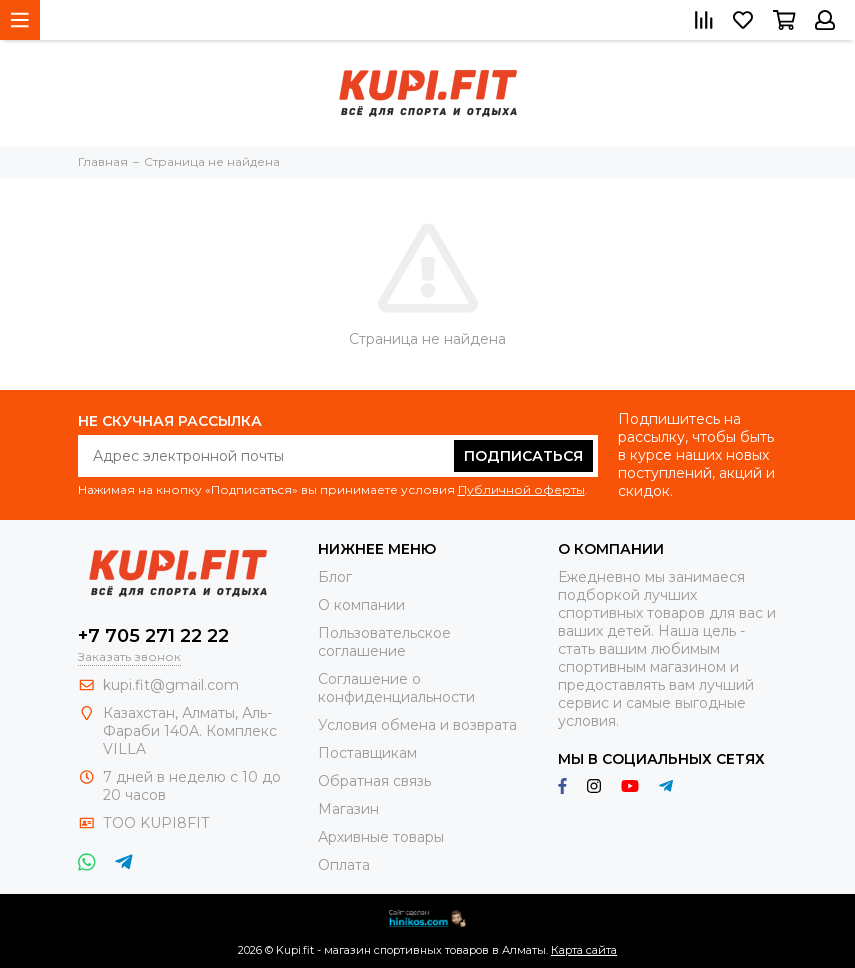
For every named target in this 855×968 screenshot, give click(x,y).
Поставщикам (367, 753)
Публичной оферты (521, 489)
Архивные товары (381, 837)
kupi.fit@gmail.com (171, 685)
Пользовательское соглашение (384, 642)
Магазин (348, 809)
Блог (335, 577)
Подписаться (523, 456)
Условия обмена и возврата (417, 725)
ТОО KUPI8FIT (158, 823)
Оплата (344, 865)
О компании (361, 605)
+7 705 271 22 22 (153, 636)
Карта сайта (584, 950)
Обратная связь (374, 781)
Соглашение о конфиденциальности (396, 688)
